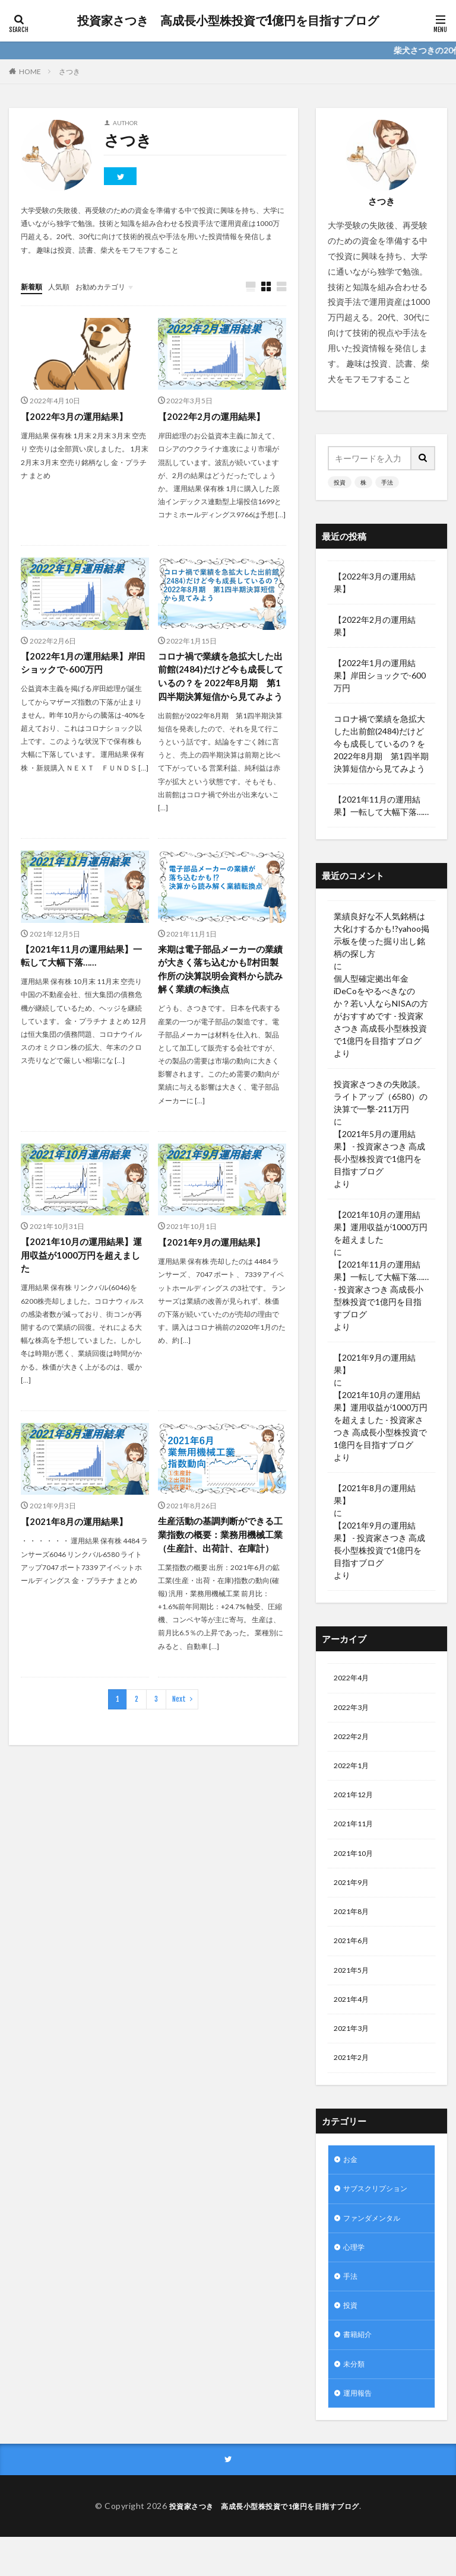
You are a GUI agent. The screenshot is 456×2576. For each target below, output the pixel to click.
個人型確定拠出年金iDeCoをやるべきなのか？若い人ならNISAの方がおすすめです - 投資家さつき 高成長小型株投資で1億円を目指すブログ (381, 1009)
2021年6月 (354, 1956)
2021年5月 (354, 1987)
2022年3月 (354, 1710)
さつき (69, 71)
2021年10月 (356, 1864)
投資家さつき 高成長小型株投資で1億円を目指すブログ (228, 21)
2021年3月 (354, 2049)
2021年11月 (356, 1833)
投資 (340, 482)
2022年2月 (354, 1741)
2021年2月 (354, 2080)
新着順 (33, 286)
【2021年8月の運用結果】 (77, 1544)
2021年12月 (356, 1802)
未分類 (355, 2399)
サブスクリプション (380, 2214)
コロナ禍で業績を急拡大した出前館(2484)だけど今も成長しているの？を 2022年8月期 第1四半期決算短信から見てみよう (222, 685)
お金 (351, 2184)
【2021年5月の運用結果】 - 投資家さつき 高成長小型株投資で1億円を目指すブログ (379, 1152)
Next (179, 1738)
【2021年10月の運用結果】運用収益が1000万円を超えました (84, 1277)
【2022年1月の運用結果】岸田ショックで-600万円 (81, 664)
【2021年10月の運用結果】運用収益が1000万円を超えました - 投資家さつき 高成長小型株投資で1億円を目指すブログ (381, 1420)
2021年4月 (354, 2018)
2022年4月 (354, 1679)
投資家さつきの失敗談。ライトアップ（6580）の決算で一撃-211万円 (381, 1096)
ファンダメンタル (376, 2245)
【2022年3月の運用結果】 (77, 416)
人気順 (64, 286)
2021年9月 (354, 1895)
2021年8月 (354, 1926)
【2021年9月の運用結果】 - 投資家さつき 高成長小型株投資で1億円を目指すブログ (379, 1544)
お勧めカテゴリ (112, 286)
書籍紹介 (359, 2369)
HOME (30, 71)
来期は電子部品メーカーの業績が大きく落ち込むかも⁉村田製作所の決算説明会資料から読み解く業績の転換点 (219, 988)
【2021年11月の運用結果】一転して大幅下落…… (84, 974)
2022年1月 (354, 1771)
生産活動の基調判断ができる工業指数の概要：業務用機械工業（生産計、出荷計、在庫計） (219, 1566)
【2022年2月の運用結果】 (214, 416)
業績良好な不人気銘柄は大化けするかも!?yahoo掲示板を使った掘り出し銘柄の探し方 (381, 935)
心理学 (355, 2276)
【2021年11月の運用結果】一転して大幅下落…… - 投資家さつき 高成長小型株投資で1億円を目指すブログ (381, 1289)
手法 (387, 482)
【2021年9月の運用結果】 (214, 1263)
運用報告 (359, 2430)
